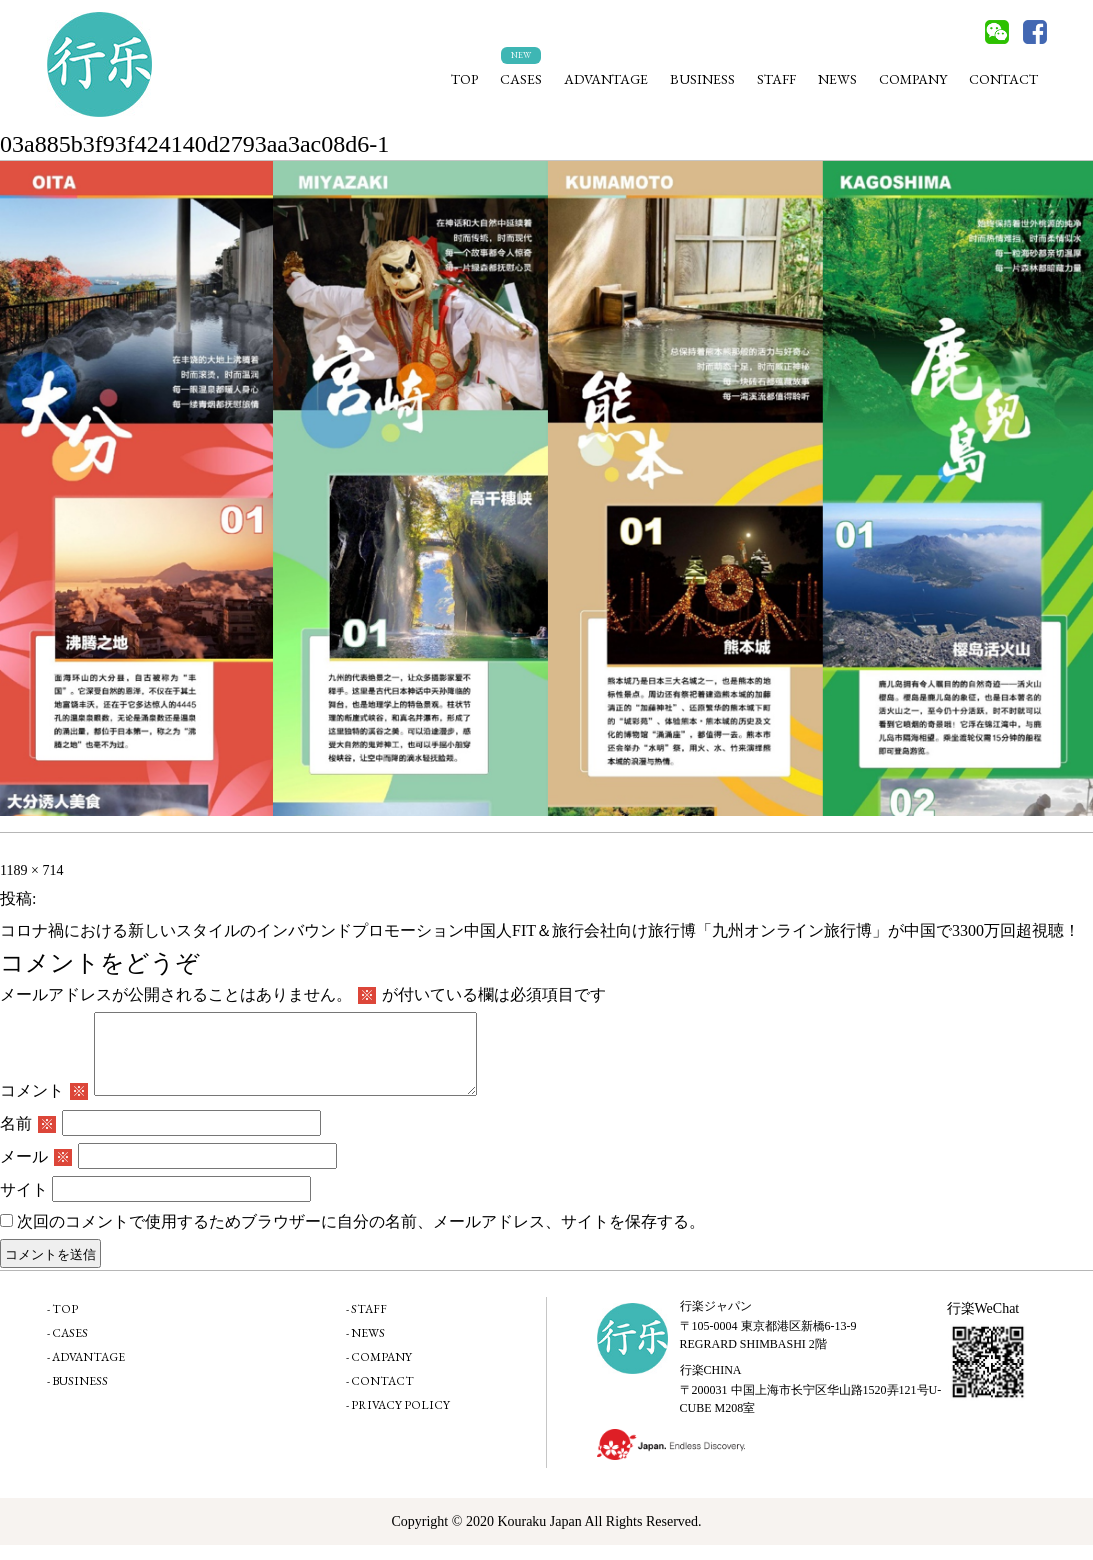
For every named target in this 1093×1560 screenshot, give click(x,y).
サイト (24, 1204)
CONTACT (1003, 79)
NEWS (837, 79)
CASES (521, 79)
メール (36, 1171)
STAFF (776, 79)
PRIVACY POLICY (400, 1420)
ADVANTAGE (606, 79)
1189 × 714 (31, 870)
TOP (464, 79)
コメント (44, 1105)
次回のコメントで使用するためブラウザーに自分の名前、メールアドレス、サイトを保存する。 (361, 1236)
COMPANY (913, 79)
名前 (28, 1138)
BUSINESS (702, 79)
